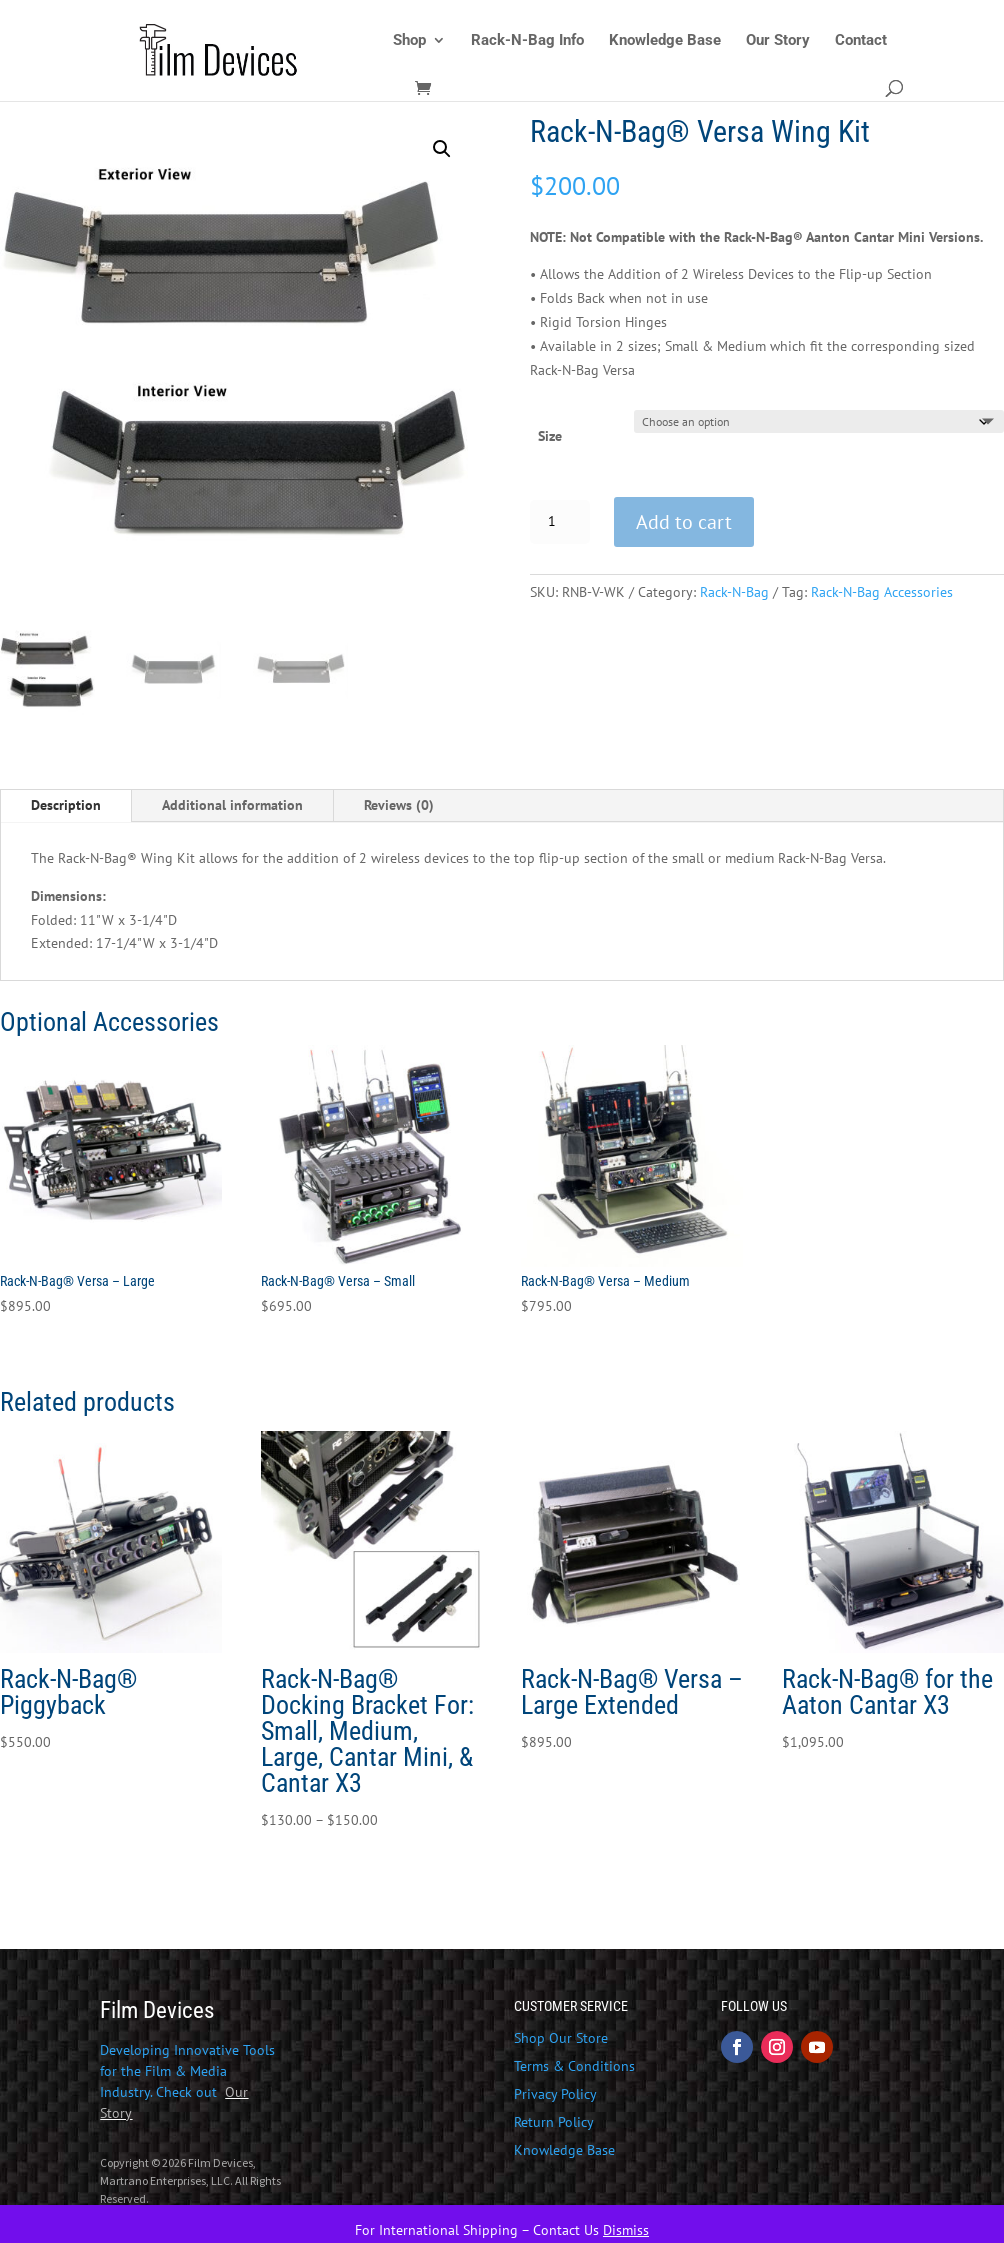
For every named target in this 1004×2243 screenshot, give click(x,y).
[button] (442, 149)
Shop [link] (409, 41)
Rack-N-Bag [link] (734, 592)
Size (550, 436)
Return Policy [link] (554, 2122)
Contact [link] (861, 41)
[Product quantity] (560, 522)
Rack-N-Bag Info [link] (527, 41)
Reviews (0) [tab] (399, 805)
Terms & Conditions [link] (574, 2066)
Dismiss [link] (626, 2230)
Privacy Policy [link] (555, 2094)
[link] (269, 49)
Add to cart (684, 522)
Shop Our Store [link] (561, 2038)
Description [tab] (66, 805)
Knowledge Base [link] (665, 41)
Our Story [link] (778, 41)
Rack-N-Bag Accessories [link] (882, 592)
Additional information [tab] (232, 805)
